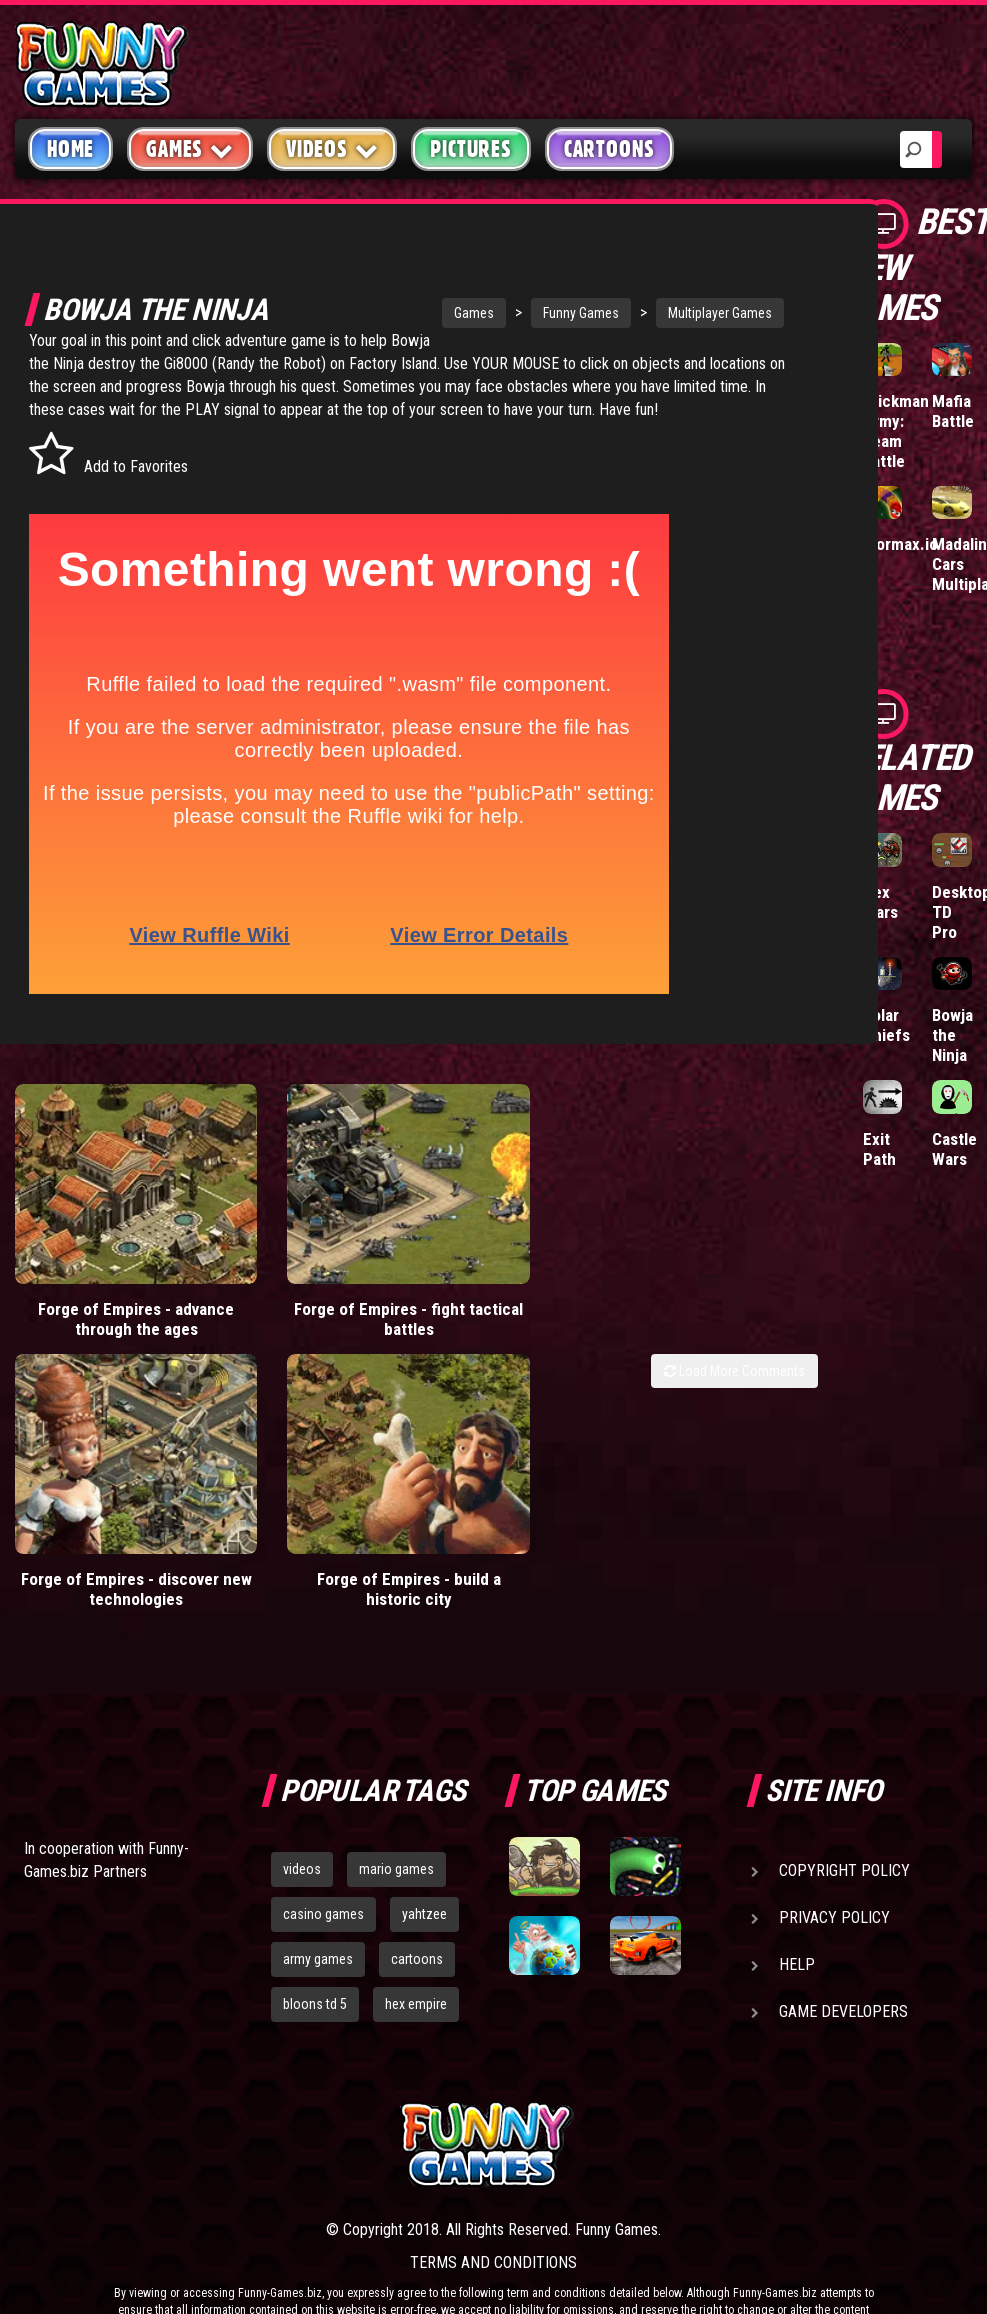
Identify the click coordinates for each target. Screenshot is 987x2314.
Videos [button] (332, 148)
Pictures (470, 149)
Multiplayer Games (660, 313)
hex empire (416, 1954)
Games (414, 313)
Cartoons (609, 149)
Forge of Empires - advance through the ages (102, 1296)
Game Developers (843, 1962)
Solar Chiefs (886, 1025)
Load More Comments (734, 1358)
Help (797, 1915)
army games (318, 1910)
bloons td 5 (315, 1954)
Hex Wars (880, 902)
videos (302, 1820)
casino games (323, 1865)
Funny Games (521, 313)
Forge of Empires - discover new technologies (102, 1530)
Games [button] (190, 148)
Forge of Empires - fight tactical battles (306, 1286)
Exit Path (879, 1149)
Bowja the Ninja (952, 1035)
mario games (396, 1820)
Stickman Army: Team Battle (896, 431)
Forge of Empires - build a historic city (307, 1520)
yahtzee (424, 1865)
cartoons (417, 1910)
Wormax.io (900, 544)
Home (70, 149)
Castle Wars (954, 1149)
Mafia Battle (953, 411)
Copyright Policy (844, 1821)
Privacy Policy (834, 1868)
